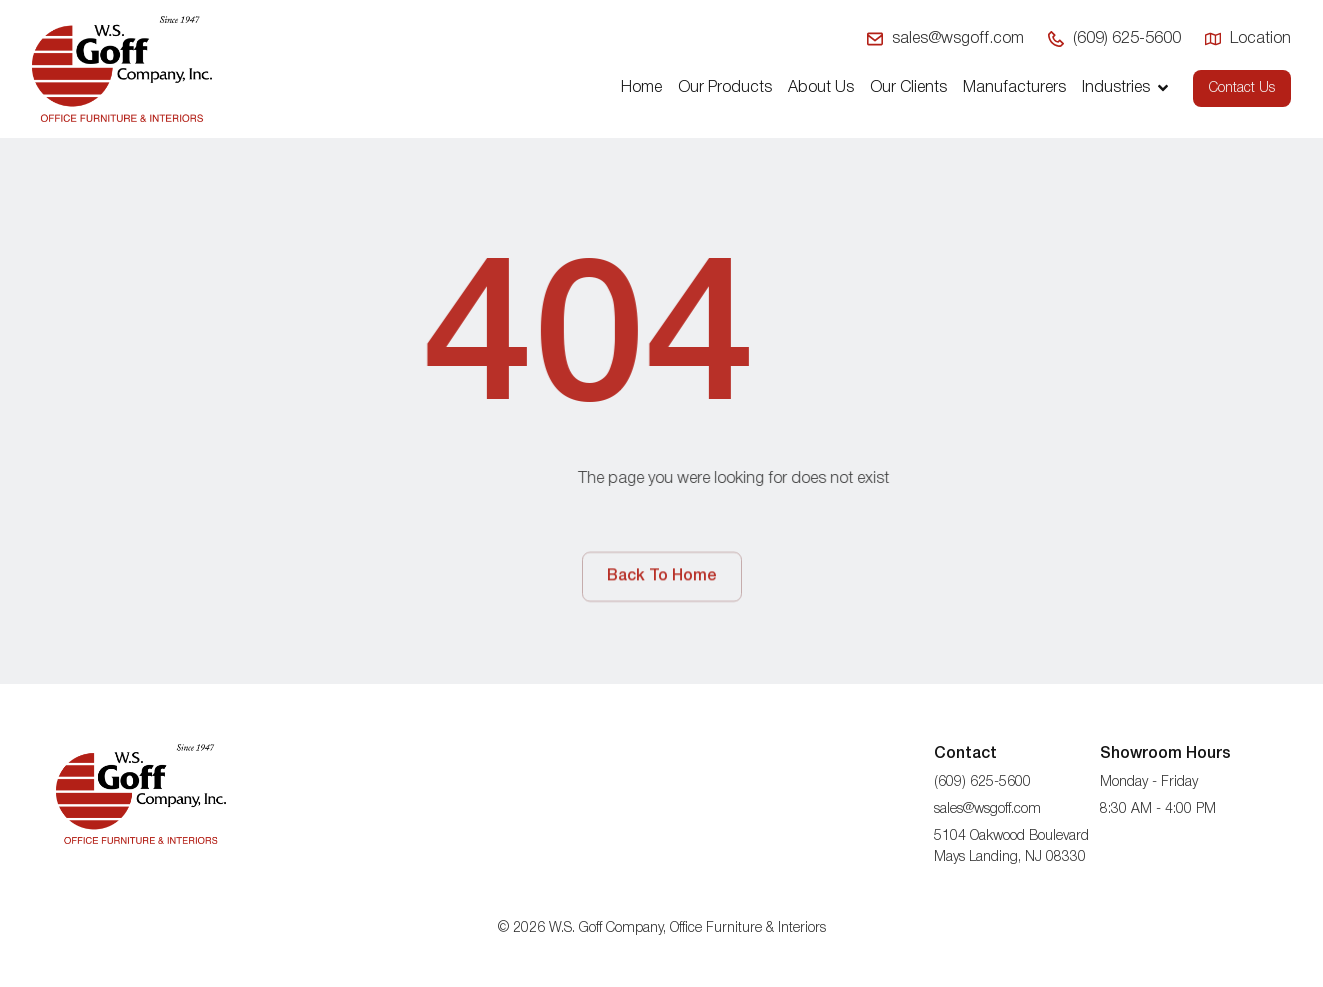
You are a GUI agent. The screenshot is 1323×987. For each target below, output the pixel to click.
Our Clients (908, 88)
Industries (1126, 88)
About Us (821, 88)
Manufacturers (1014, 88)
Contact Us (1242, 88)
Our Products (725, 88)
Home (641, 88)
